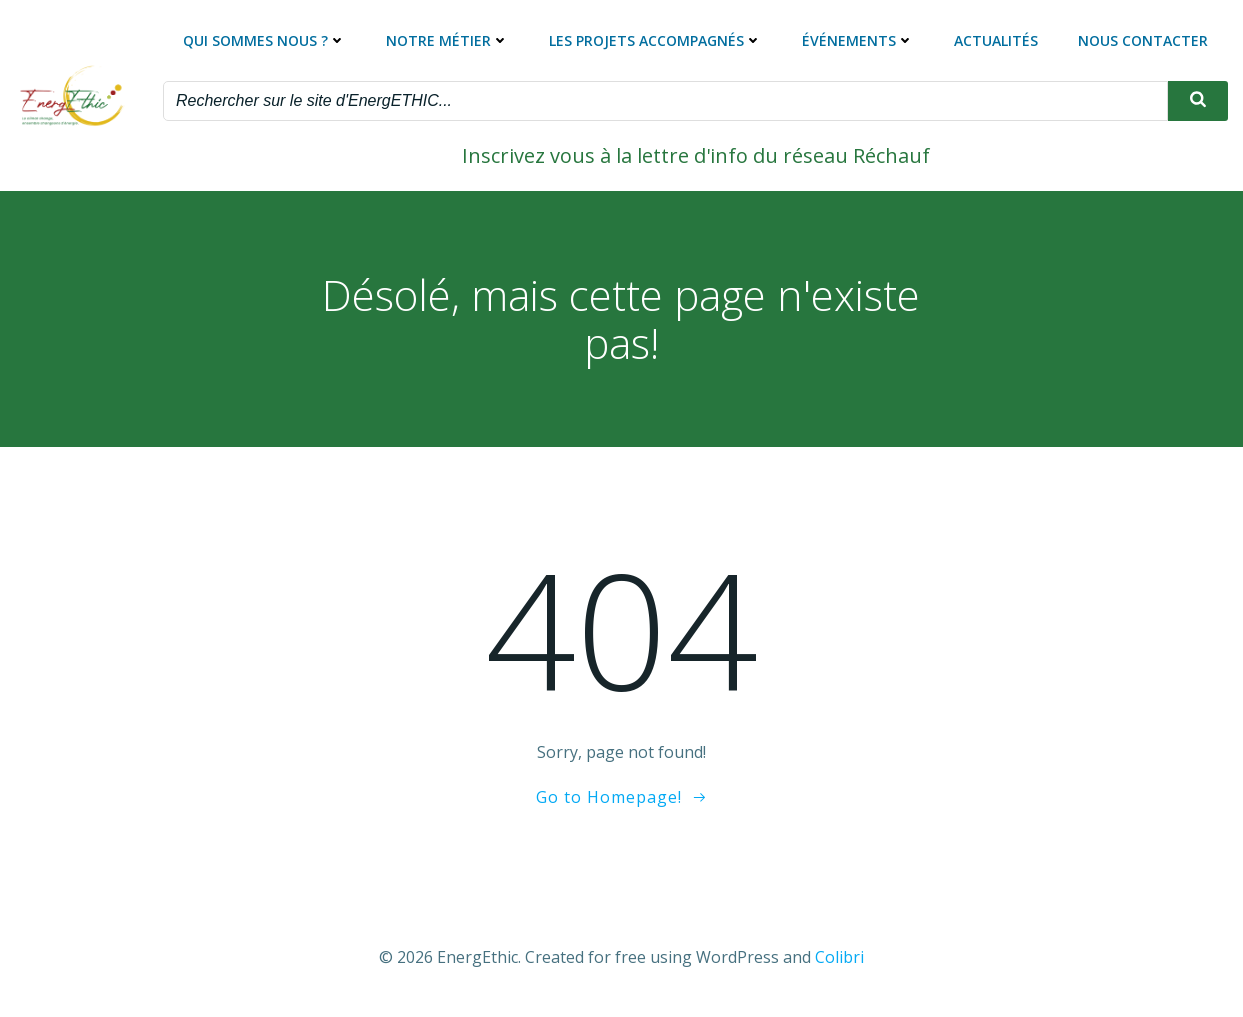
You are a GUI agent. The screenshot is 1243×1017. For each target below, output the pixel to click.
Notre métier (447, 40)
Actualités (996, 40)
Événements (858, 40)
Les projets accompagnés (655, 40)
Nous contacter (1143, 40)
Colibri (839, 957)
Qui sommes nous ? (264, 40)
